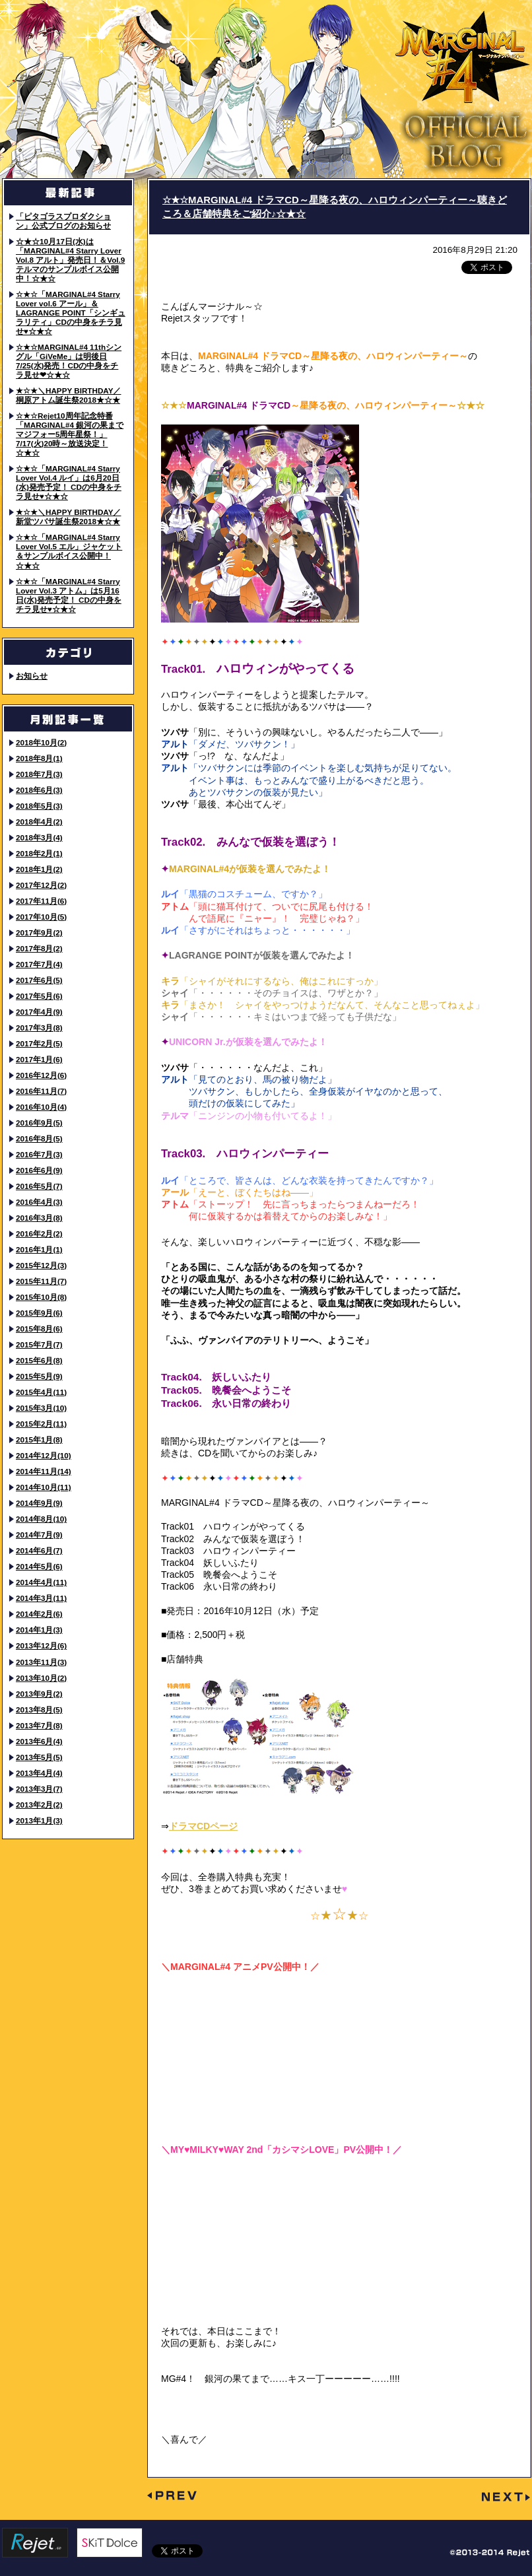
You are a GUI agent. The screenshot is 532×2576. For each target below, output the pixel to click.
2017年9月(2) (39, 932)
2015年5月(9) (39, 1376)
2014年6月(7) (39, 1550)
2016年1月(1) (39, 1249)
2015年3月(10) (41, 1408)
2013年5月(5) (39, 1757)
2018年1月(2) (39, 869)
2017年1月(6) (39, 1059)
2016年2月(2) (39, 1233)
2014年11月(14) (43, 1471)
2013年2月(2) (39, 1804)
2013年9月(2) (39, 1693)
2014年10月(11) (43, 1487)
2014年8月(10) (41, 1518)
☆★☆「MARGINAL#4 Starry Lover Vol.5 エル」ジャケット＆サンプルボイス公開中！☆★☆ (69, 551)
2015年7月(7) (39, 1344)
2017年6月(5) (39, 980)
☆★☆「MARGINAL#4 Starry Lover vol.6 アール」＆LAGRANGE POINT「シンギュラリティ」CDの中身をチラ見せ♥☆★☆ (70, 312)
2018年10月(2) (41, 742)
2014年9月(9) (39, 1503)
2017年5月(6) (39, 996)
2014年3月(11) (41, 1598)
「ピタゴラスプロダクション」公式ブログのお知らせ (63, 221)
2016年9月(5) (39, 1122)
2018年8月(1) (39, 758)
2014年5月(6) (39, 1566)
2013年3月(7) (39, 1788)
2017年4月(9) (39, 1011)
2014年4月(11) (41, 1582)
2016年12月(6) (41, 1075)
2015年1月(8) (39, 1439)
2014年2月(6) (39, 1614)
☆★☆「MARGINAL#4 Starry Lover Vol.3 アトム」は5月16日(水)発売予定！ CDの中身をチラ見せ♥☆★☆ (68, 595)
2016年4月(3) (39, 1202)
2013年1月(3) (39, 1820)
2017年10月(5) (41, 916)
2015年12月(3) (41, 1265)
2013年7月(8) (39, 1725)
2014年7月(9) (39, 1534)
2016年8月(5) (39, 1138)
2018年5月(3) (39, 805)
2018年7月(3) (39, 774)
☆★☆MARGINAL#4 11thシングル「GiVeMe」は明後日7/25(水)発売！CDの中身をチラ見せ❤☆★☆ (68, 361)
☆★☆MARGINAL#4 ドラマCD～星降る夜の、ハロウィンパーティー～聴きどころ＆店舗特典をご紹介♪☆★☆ (334, 206)
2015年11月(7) (41, 1281)
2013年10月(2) (41, 1678)
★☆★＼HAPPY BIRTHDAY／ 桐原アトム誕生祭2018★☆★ (68, 395)
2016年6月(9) (39, 1170)
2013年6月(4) (39, 1741)
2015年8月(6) (39, 1328)
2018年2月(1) (39, 853)
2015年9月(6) (39, 1312)
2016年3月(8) (39, 1217)
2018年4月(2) (39, 821)
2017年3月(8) (39, 1027)
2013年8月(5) (39, 1709)
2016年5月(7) (39, 1186)
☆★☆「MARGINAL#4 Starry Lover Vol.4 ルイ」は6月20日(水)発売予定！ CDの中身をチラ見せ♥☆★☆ (68, 482)
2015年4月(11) (41, 1392)
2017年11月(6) (41, 901)
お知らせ (32, 675)
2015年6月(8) (39, 1360)
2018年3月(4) (39, 837)
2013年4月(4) (39, 1773)
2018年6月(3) (39, 790)
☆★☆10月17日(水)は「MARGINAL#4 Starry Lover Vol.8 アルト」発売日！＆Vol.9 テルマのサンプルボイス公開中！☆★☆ (70, 260)
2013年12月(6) (41, 1645)
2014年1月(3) (39, 1629)
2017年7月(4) (39, 964)
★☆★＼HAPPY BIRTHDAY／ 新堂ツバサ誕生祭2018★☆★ (68, 516)
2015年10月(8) (41, 1297)
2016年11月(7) (41, 1091)
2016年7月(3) (39, 1154)
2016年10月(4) (41, 1106)
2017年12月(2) (41, 885)
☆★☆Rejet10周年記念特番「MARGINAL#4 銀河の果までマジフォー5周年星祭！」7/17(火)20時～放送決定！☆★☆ (69, 434)
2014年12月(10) (43, 1455)
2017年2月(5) (39, 1043)
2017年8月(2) (39, 948)
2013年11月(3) (41, 1662)
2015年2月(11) (41, 1423)
